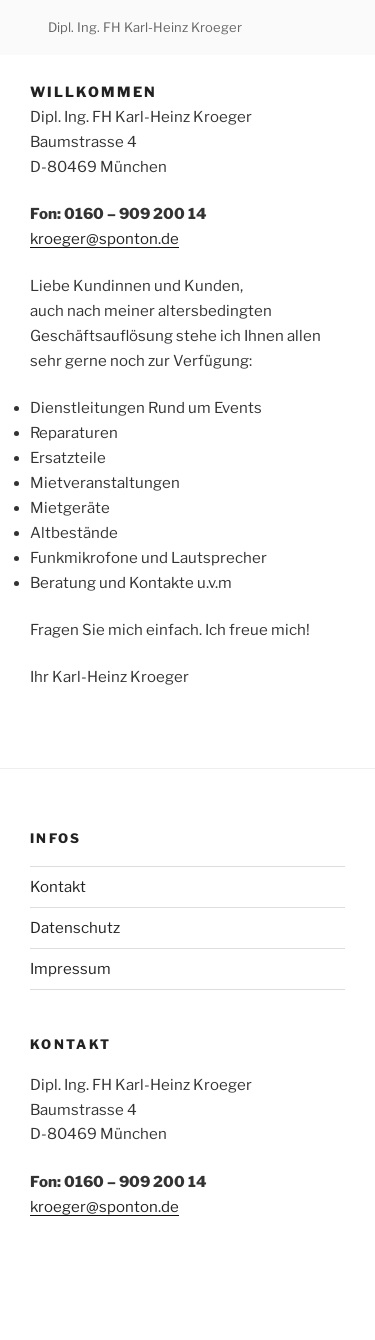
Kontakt (58, 887)
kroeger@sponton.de (104, 239)
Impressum (70, 969)
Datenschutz (75, 928)
